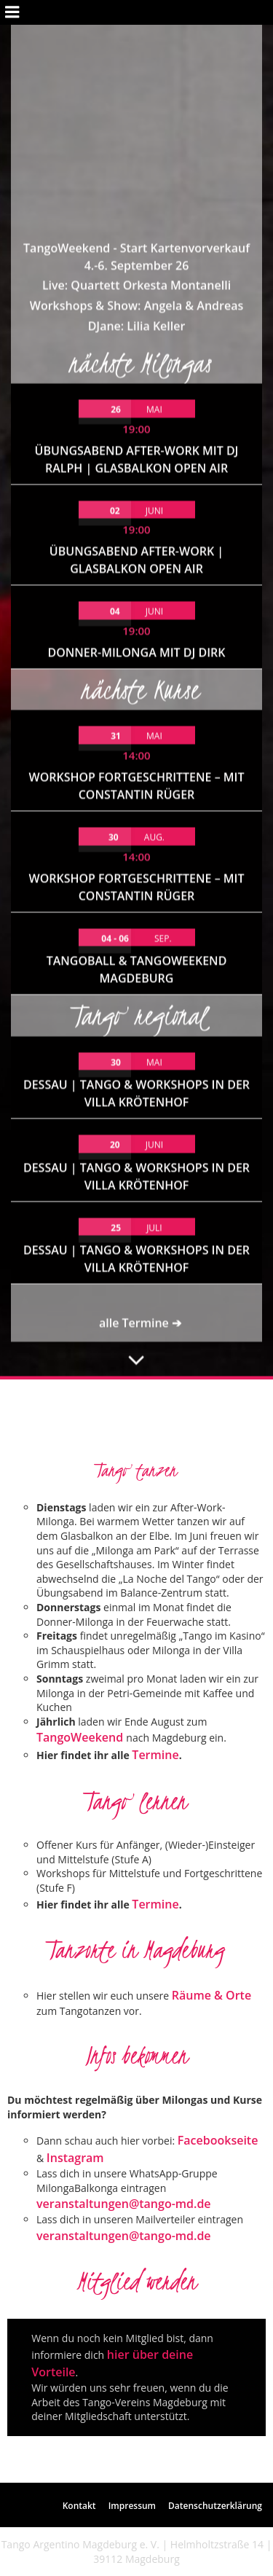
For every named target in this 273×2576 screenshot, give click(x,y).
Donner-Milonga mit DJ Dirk (136, 422)
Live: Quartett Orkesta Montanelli (136, 54)
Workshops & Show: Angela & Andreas (137, 74)
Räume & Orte (211, 1995)
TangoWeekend (81, 1737)
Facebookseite (218, 2140)
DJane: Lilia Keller (137, 95)
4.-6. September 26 (136, 34)
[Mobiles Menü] (12, 12)
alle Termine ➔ (140, 1092)
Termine (155, 1755)
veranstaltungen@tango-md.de (123, 2204)
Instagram (75, 2158)
